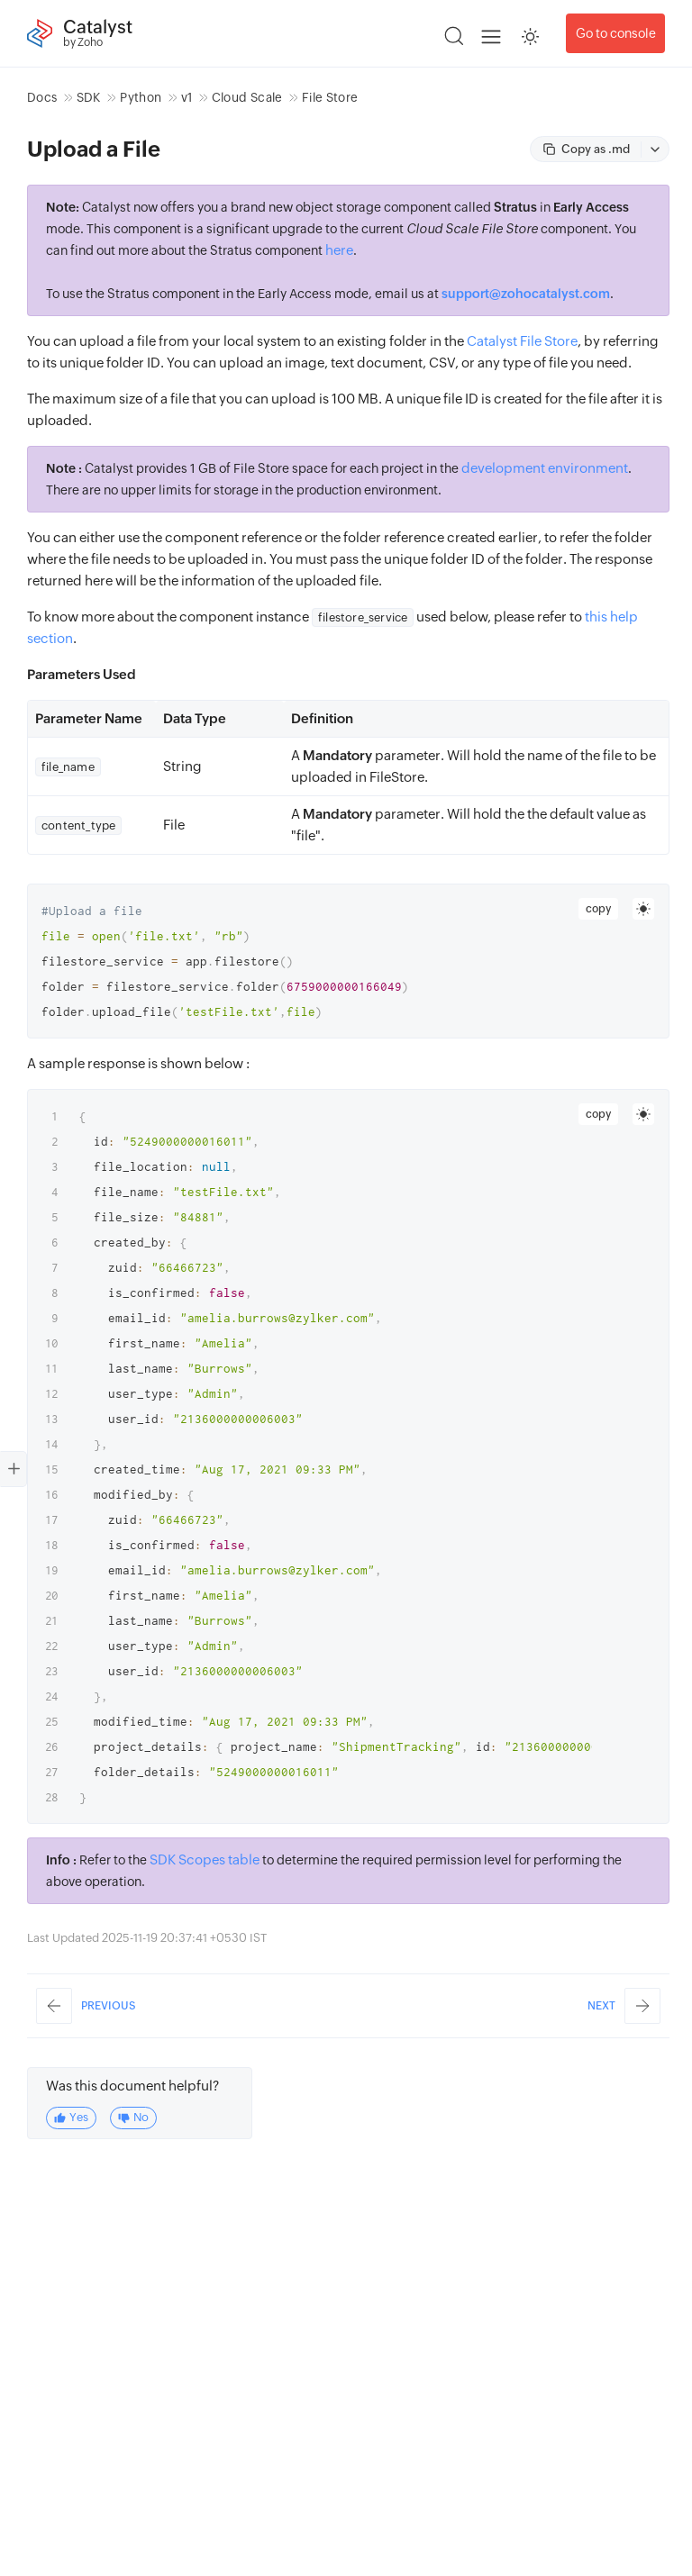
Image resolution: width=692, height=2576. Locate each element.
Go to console (616, 33)
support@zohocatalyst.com (526, 293)
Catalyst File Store (522, 341)
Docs (42, 97)
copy (598, 909)
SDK (89, 97)
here (339, 250)
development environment (544, 468)
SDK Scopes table (205, 1859)
